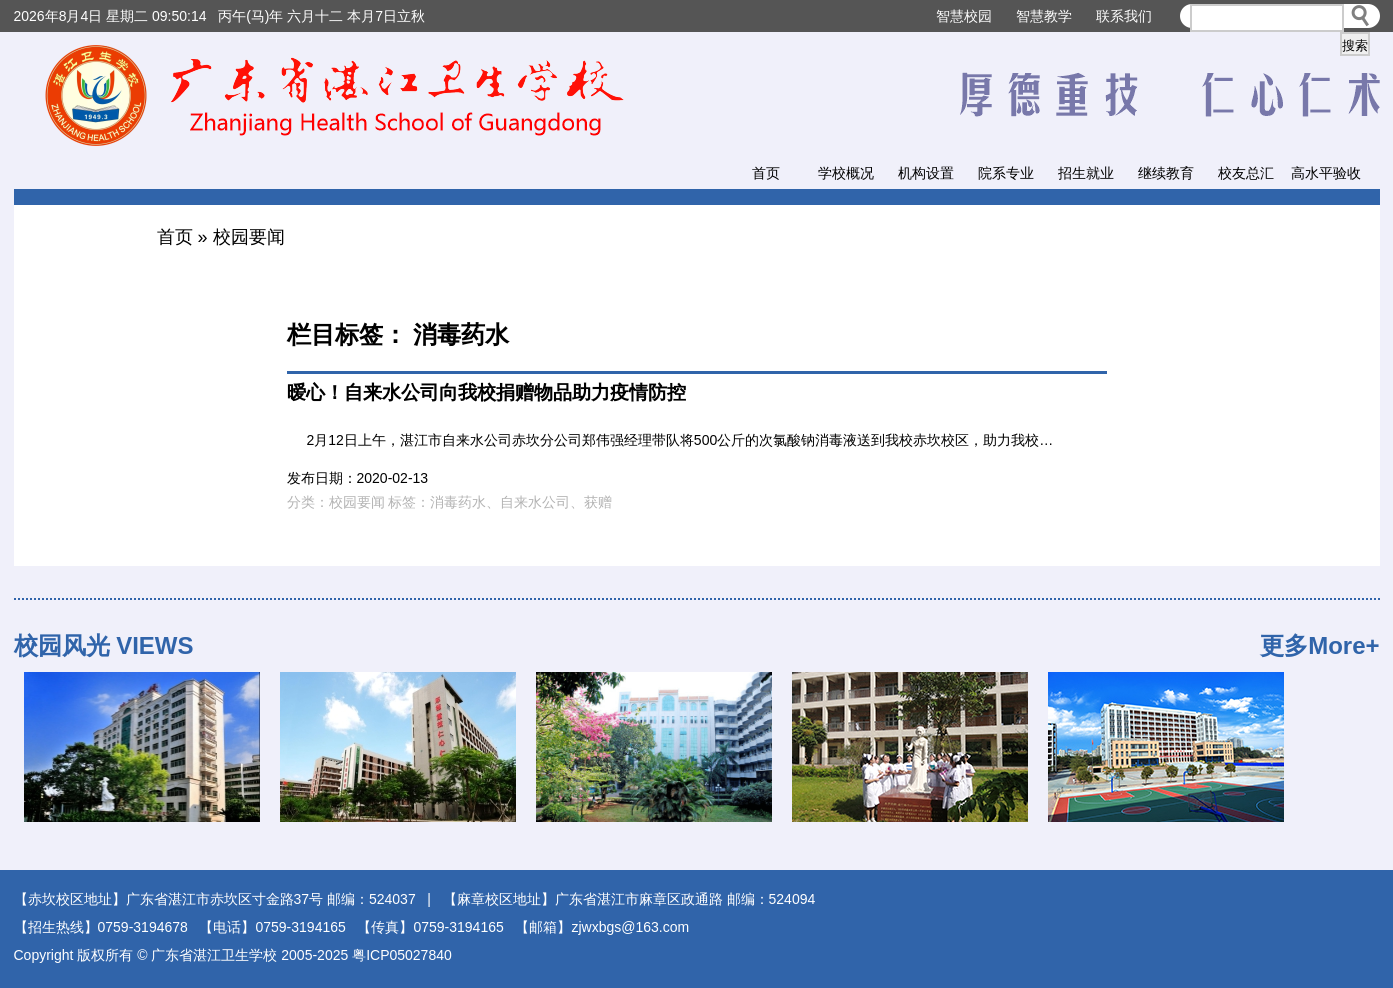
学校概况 (846, 173)
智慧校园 (964, 16)
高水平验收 (1326, 173)
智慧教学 (1044, 16)
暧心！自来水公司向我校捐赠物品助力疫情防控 (486, 392)
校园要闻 (249, 237)
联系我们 (1124, 16)
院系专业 (1006, 173)
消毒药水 (458, 502)
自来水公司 (535, 502)
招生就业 (1086, 173)
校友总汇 (1246, 173)
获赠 (598, 502)
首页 (766, 173)
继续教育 (1166, 173)
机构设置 (926, 173)
